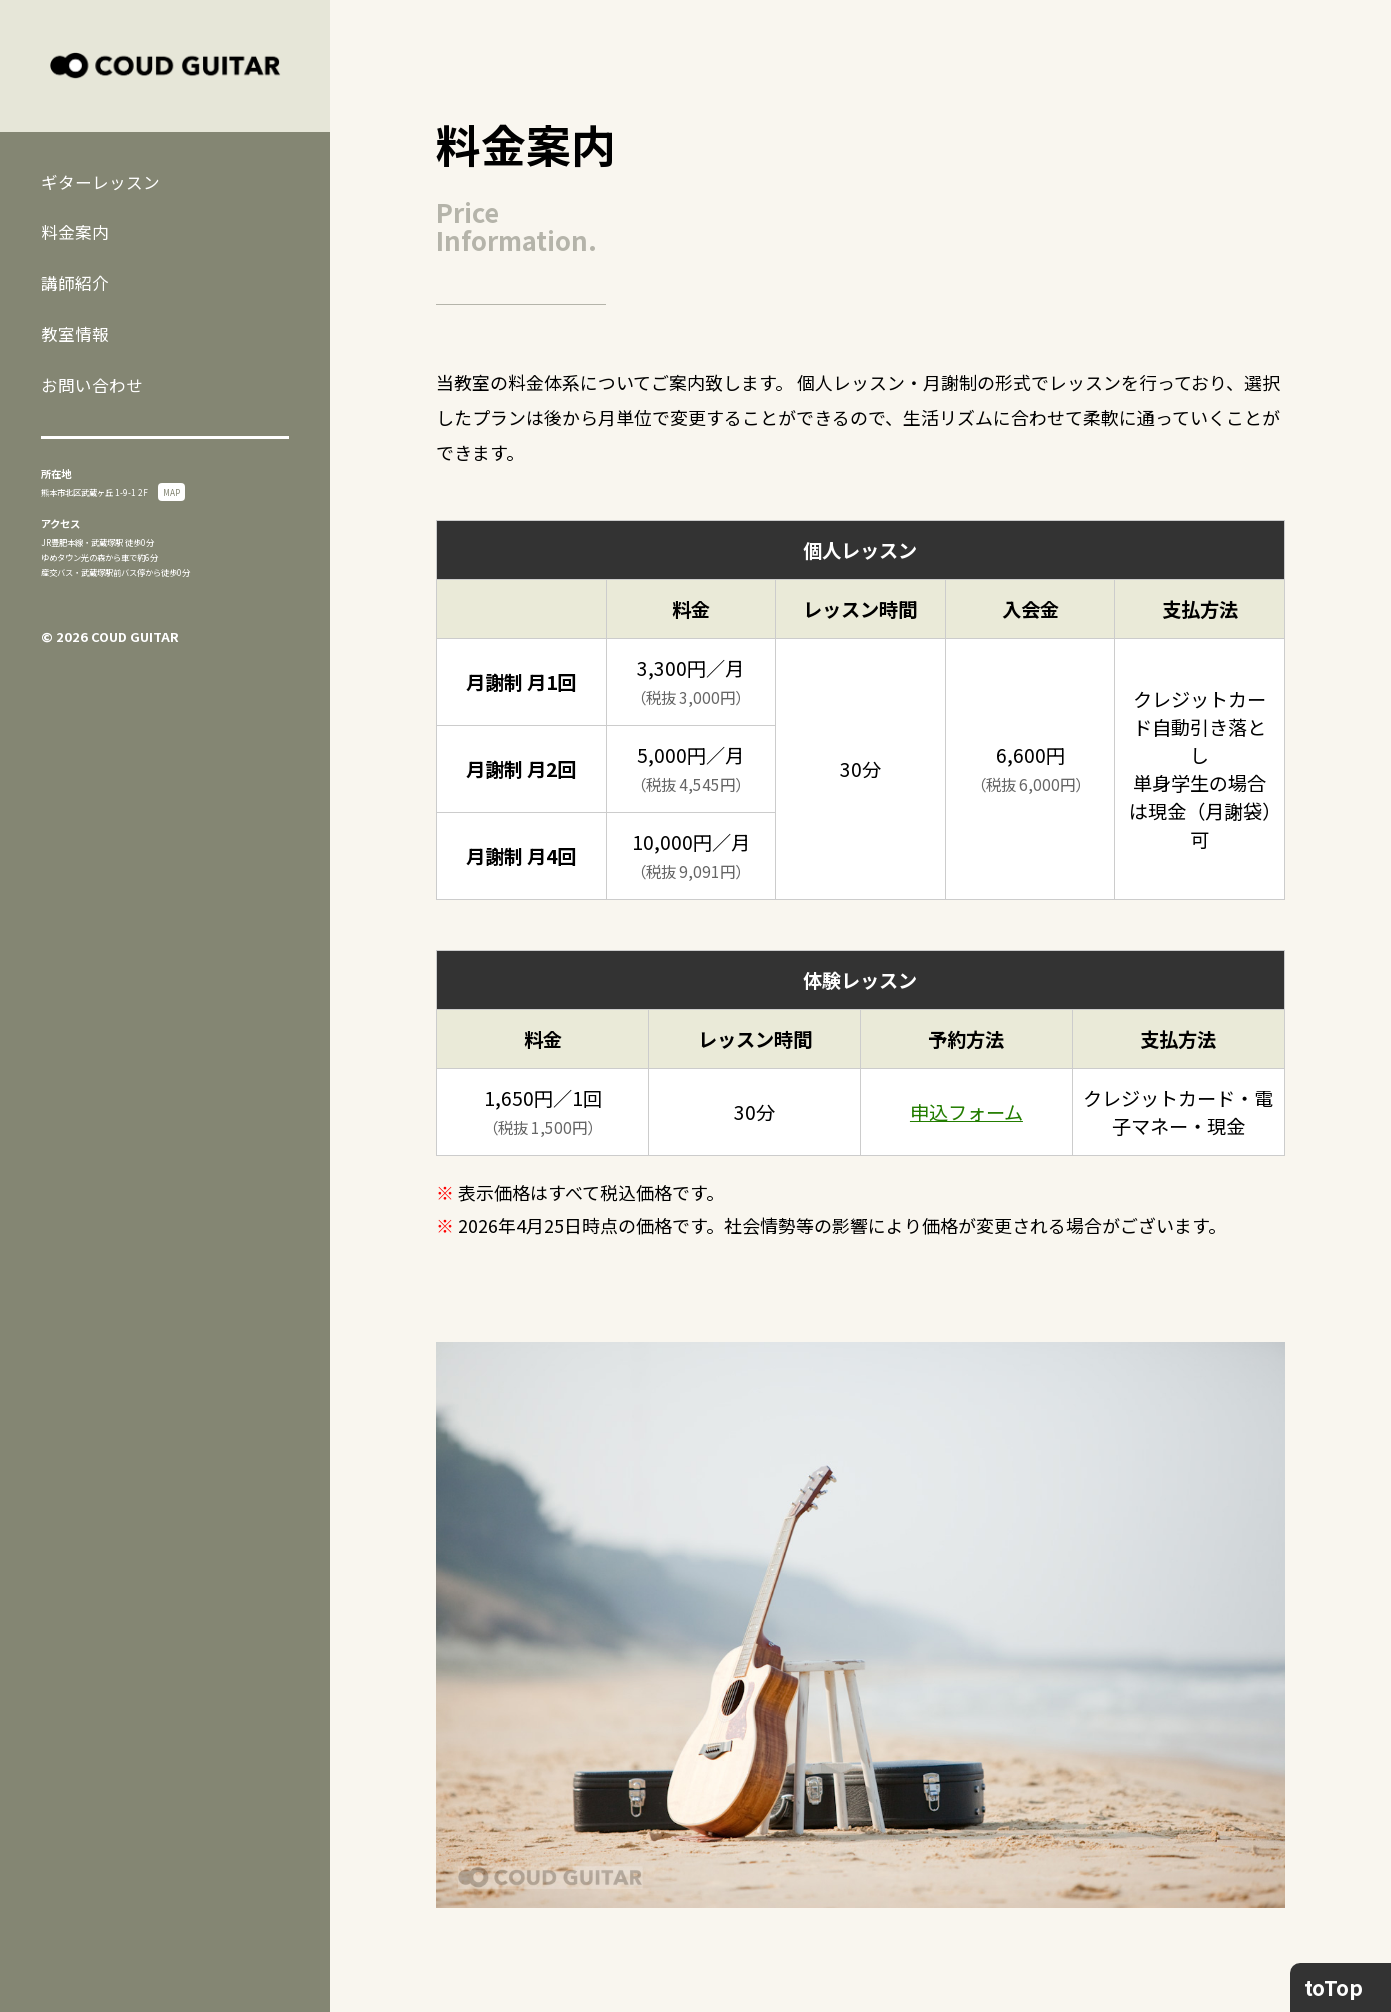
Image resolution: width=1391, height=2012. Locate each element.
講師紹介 (75, 283)
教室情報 (75, 334)
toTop (1333, 1987)
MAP (171, 492)
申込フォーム (966, 1112)
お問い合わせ (92, 385)
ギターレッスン (100, 182)
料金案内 (75, 232)
